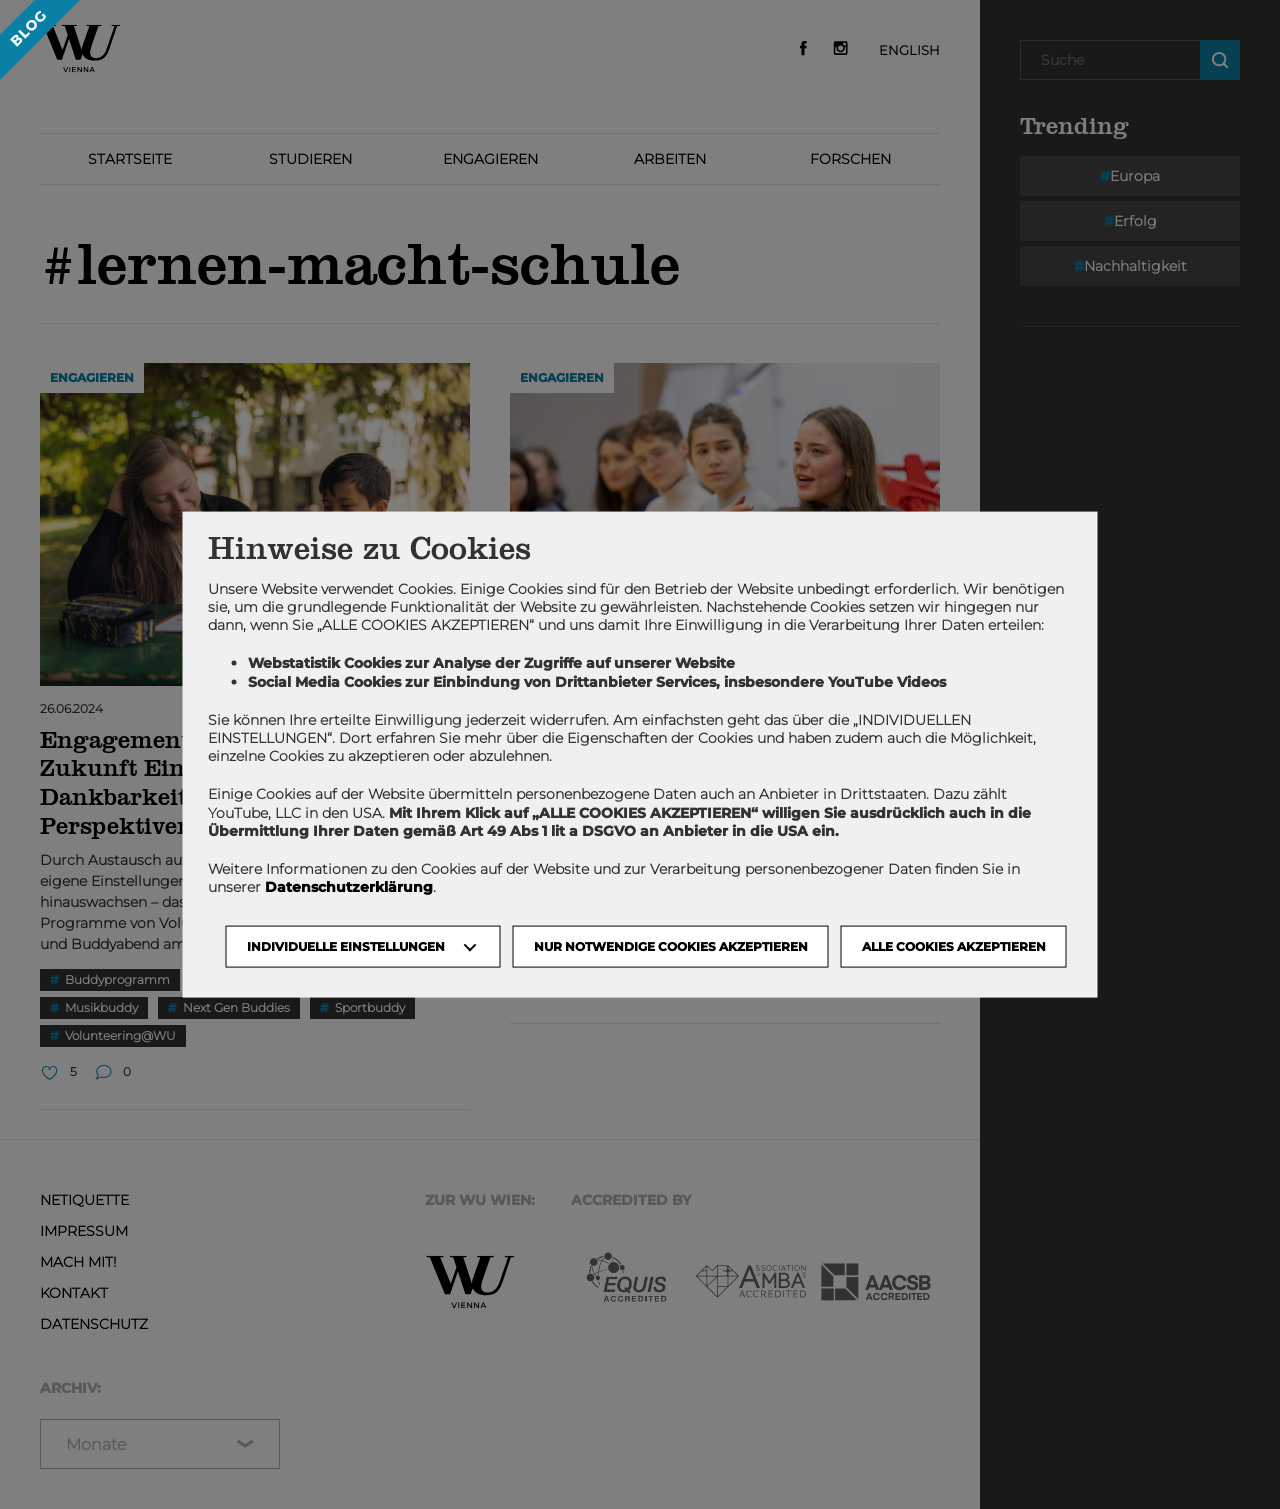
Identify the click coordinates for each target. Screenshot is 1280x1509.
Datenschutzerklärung (349, 887)
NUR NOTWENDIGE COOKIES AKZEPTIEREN (671, 946)
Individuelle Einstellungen (346, 946)
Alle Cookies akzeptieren (954, 946)
